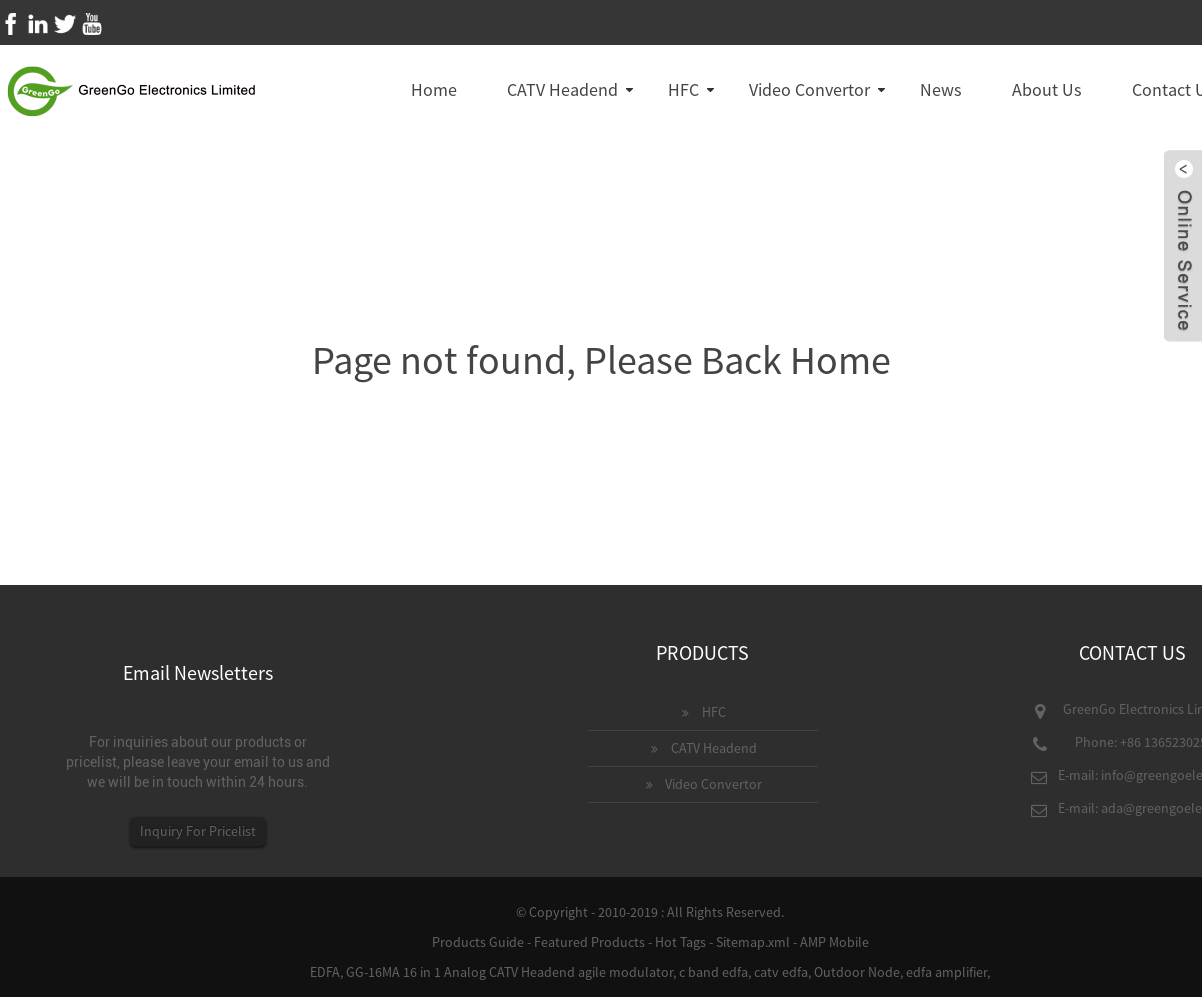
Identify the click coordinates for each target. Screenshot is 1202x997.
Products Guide (478, 942)
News (941, 89)
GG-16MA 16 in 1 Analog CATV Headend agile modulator (509, 972)
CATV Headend (562, 89)
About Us (1047, 89)
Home (434, 89)
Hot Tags (680, 942)
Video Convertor (809, 89)
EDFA (325, 972)
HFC (683, 89)
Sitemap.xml (753, 942)
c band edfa (713, 972)
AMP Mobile (834, 942)
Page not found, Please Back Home (601, 360)
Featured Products (589, 942)
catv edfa (781, 972)
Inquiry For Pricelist (198, 831)
